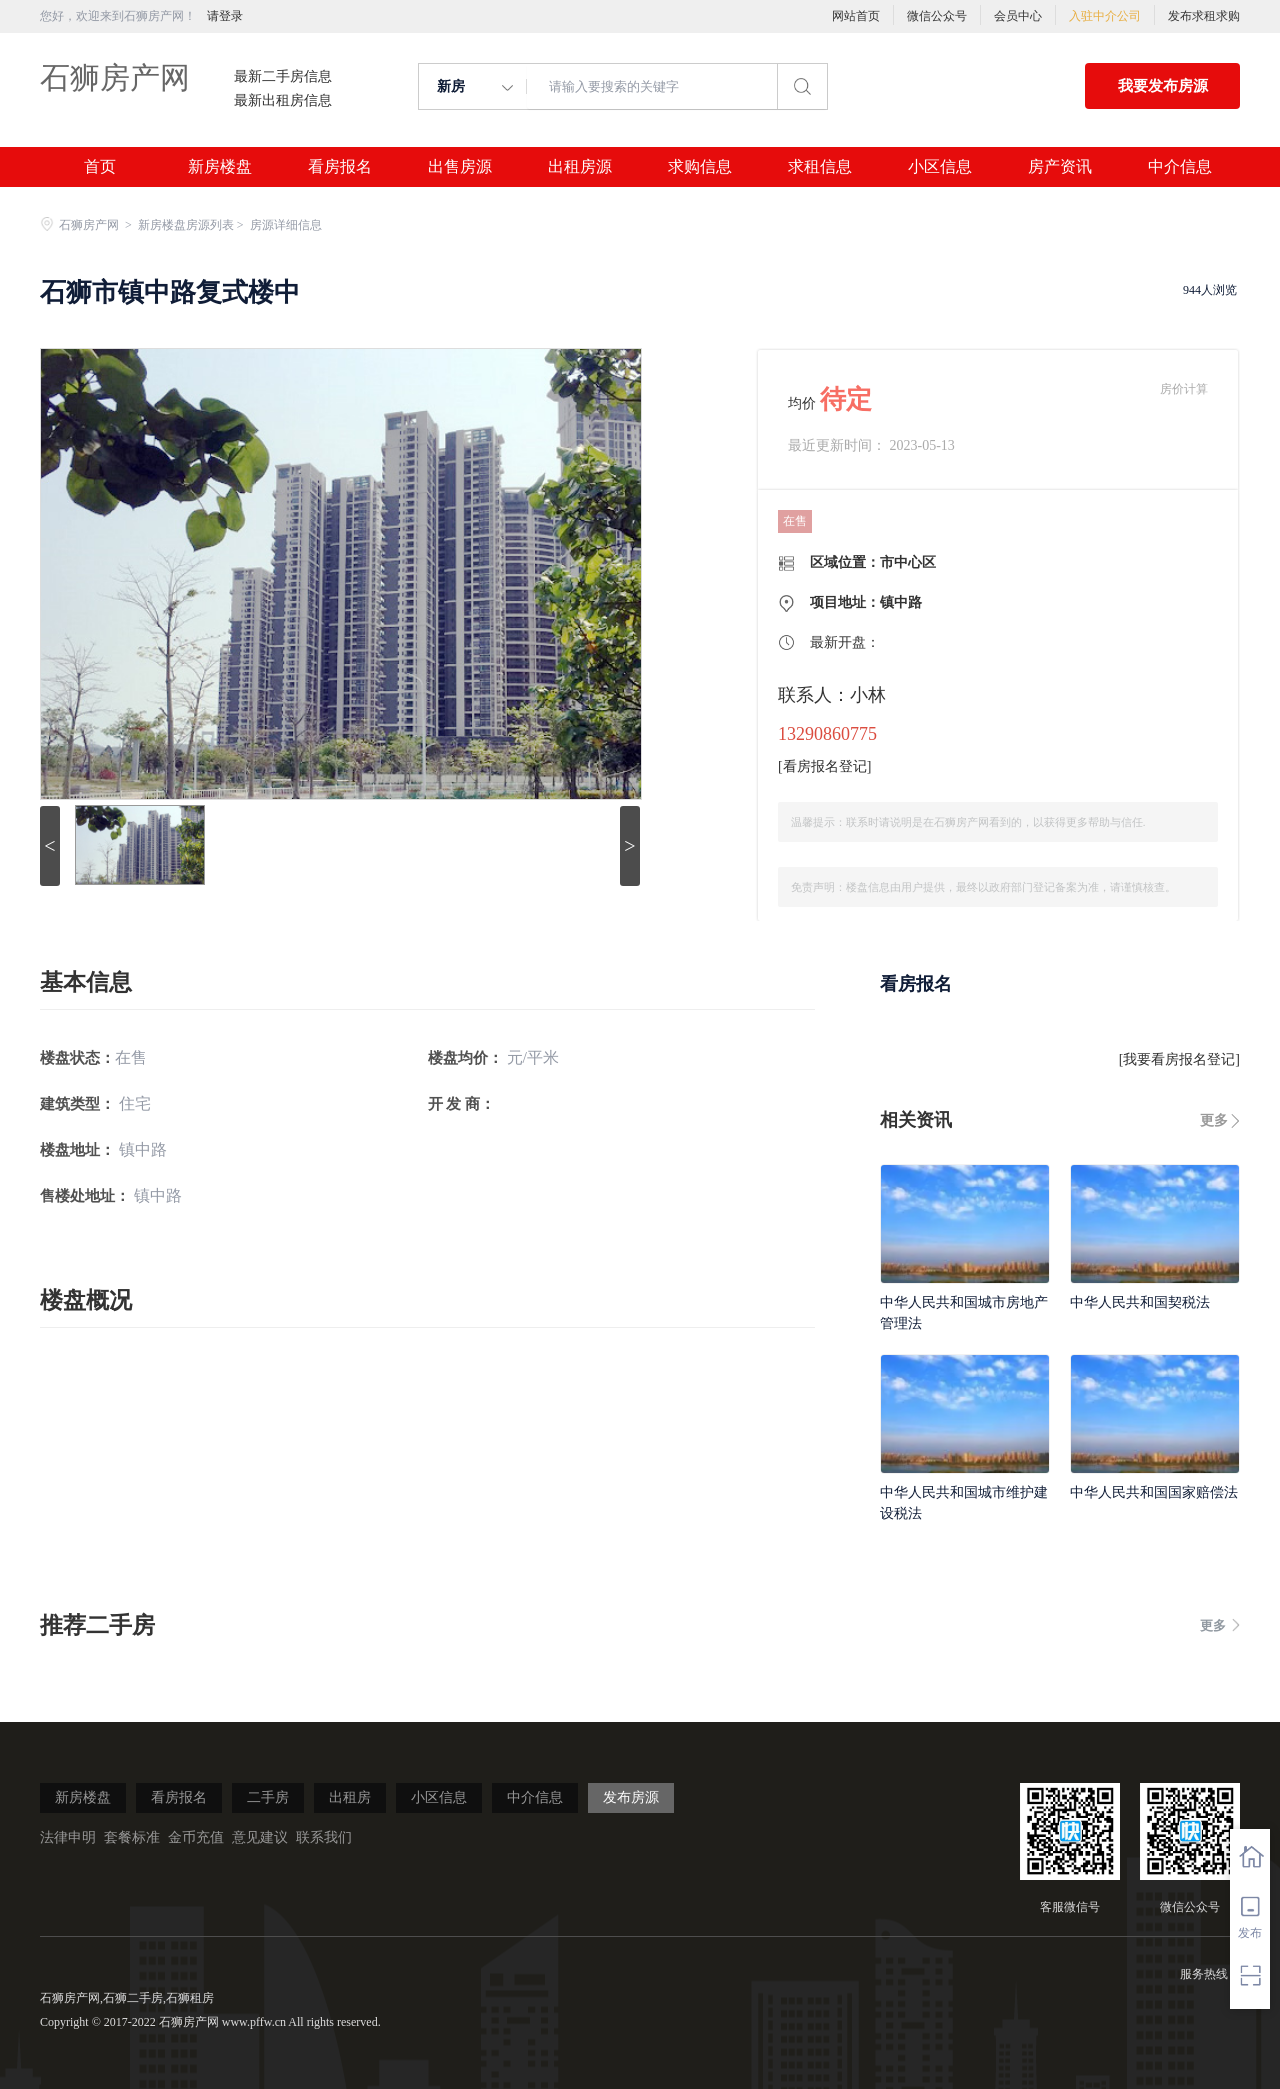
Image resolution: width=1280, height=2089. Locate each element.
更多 (1214, 1120)
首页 (100, 167)
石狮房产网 (115, 77)
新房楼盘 (220, 167)
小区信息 (940, 167)
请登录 (225, 16)
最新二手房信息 (283, 77)
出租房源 (580, 167)
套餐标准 (132, 1837)
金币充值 (196, 1837)
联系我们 (324, 1837)
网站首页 (856, 16)
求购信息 (700, 167)
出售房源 (460, 167)
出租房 (350, 1797)
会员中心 (1018, 16)
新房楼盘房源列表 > (192, 225)
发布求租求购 (1204, 16)
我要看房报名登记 (1179, 1059)
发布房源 (631, 1797)
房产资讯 (1060, 167)
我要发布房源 (1163, 86)
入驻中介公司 (1105, 16)
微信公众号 (937, 16)
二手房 (268, 1797)
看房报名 (340, 167)
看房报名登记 (825, 766)
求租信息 (820, 167)
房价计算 (1184, 389)
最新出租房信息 (283, 101)
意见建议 (260, 1837)
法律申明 (68, 1837)
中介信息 (1180, 167)
